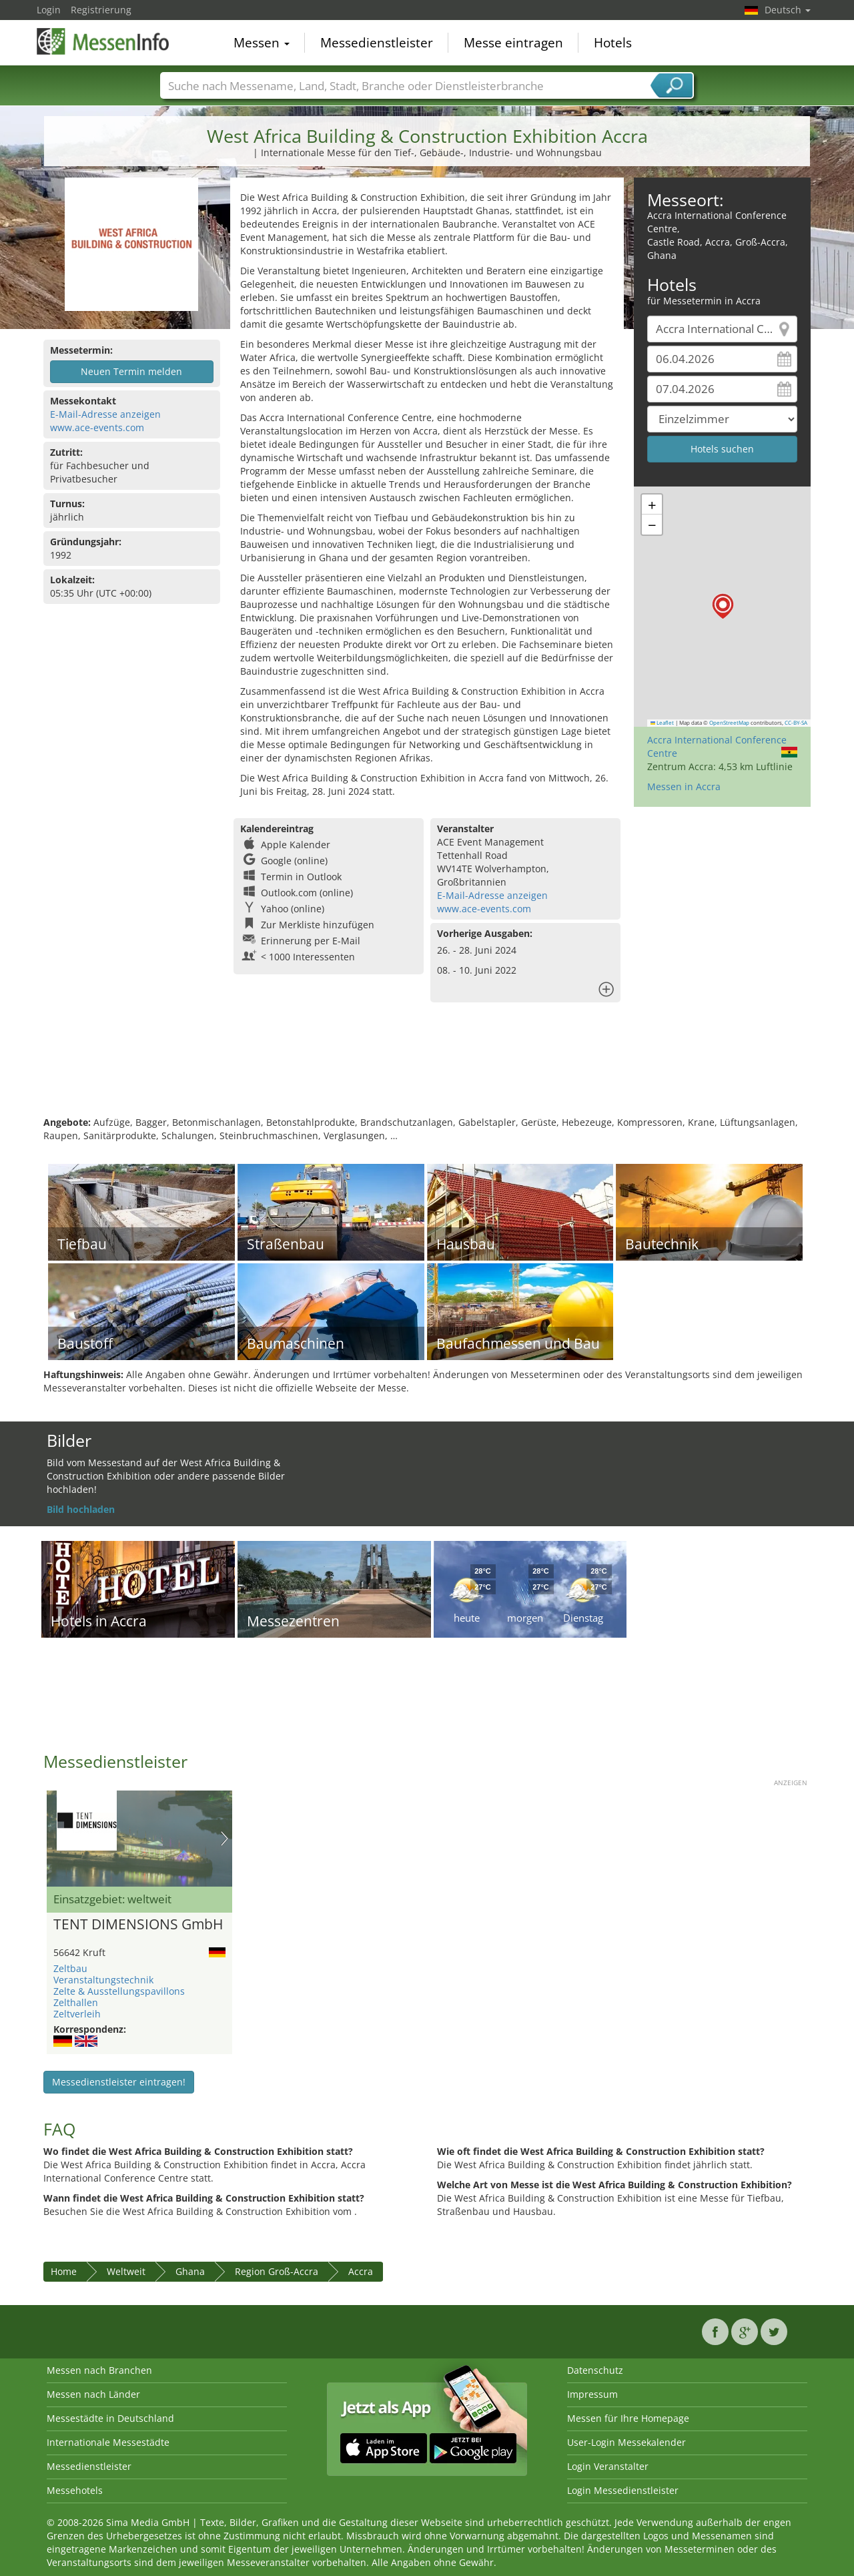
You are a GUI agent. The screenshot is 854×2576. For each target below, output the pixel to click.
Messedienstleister (376, 42)
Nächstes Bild (224, 1839)
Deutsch (788, 9)
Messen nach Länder (93, 2394)
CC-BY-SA (796, 722)
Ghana (190, 2271)
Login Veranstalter (608, 2466)
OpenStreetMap (729, 722)
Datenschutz (595, 2370)
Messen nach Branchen (99, 2370)
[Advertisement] (427, 1072)
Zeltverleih (77, 2013)
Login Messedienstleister (623, 2490)
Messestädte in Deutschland (110, 2418)
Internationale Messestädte (108, 2442)
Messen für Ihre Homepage (628, 2418)
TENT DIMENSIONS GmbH (138, 1924)
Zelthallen (75, 2002)
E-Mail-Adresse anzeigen (105, 414)
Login (49, 9)
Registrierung (101, 9)
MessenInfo (103, 41)
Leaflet (663, 722)
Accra (360, 2271)
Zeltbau (70, 1968)
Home (64, 2271)
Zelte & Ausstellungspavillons (119, 1991)
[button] (723, 606)
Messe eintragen (513, 42)
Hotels (613, 42)
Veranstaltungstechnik (103, 1979)
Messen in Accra (684, 786)
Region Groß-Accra (276, 2271)
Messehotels (75, 2490)
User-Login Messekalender (626, 2442)
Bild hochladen (81, 1509)
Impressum (592, 2394)
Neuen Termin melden (131, 371)
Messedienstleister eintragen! (118, 2081)
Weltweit (126, 2271)
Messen (262, 42)
